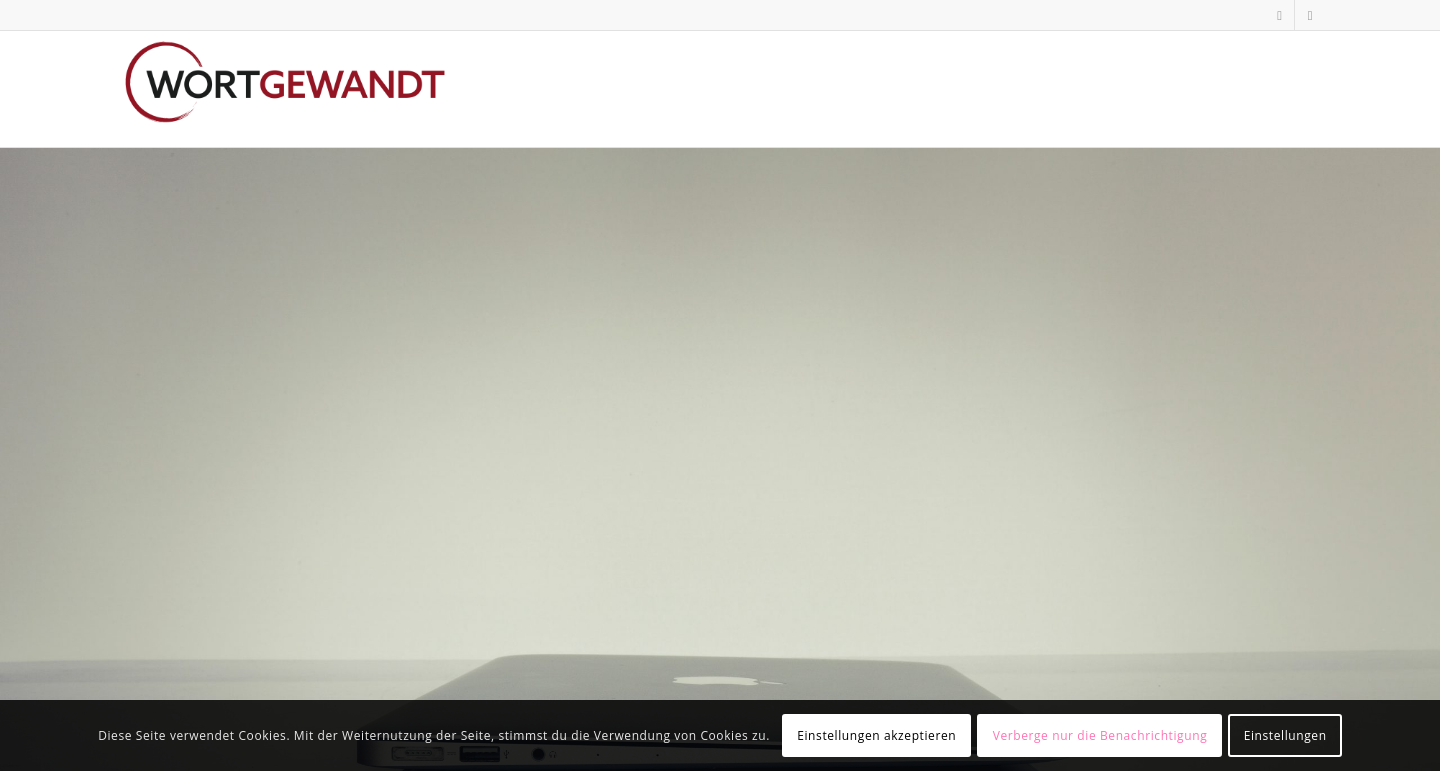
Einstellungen (1285, 735)
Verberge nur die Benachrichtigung (1100, 735)
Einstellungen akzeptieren (876, 735)
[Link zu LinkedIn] (1279, 15)
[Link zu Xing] (1310, 15)
